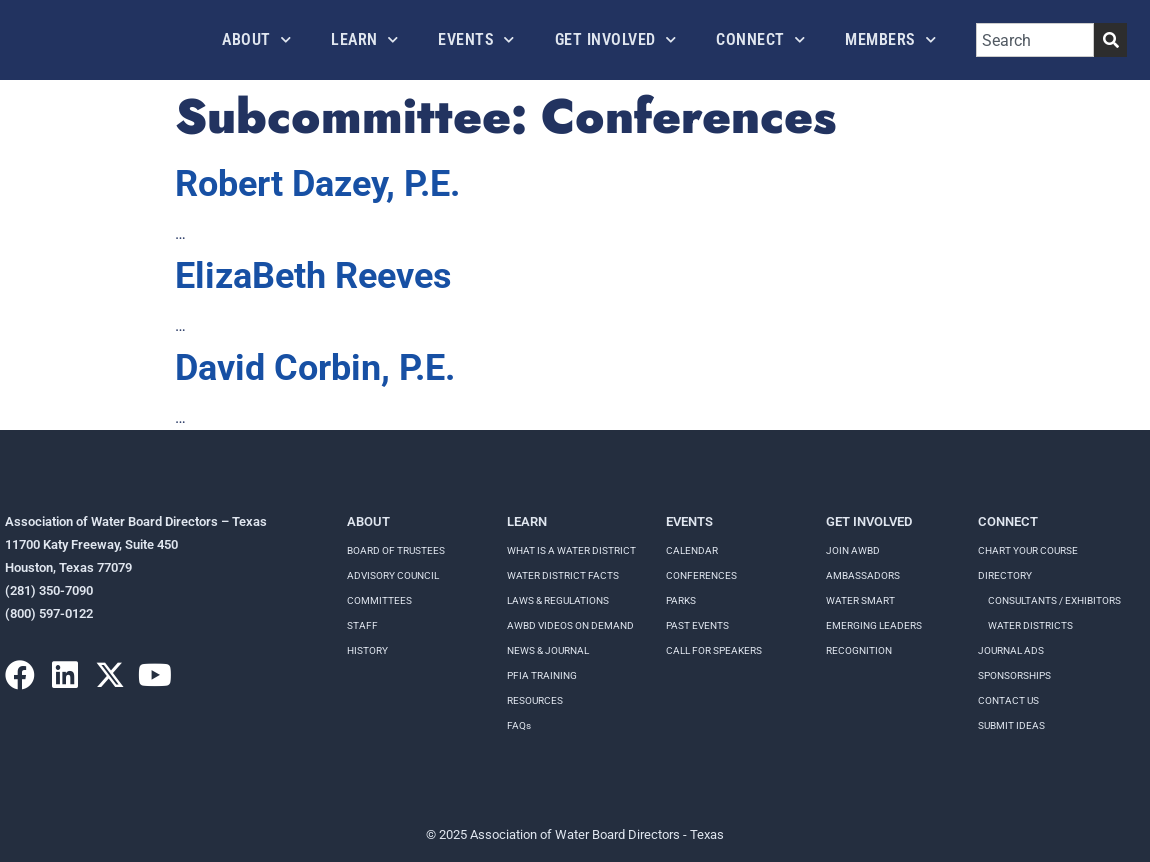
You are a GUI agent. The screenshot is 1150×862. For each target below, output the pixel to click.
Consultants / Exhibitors (1054, 600)
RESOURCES (535, 700)
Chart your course (1028, 550)
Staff (362, 625)
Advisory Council (393, 575)
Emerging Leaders (874, 625)
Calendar (692, 550)
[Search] (1110, 40)
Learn (364, 39)
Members (890, 39)
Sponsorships (1014, 675)
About (256, 39)
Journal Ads (1011, 650)
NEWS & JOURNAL (548, 650)
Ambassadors (863, 575)
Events (476, 39)
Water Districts (1030, 625)
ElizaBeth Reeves (313, 276)
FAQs (519, 725)
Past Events (697, 625)
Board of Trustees (396, 550)
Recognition (859, 650)
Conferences (701, 575)
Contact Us (1008, 700)
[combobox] (1035, 40)
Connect (760, 39)
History (367, 650)
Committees (379, 600)
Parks (681, 600)
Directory (1005, 575)
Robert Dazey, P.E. (317, 184)
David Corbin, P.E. (315, 368)
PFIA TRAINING (542, 675)
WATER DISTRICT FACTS (563, 575)
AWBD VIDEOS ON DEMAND (570, 625)
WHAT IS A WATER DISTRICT (571, 550)
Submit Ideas (1011, 725)
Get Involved (616, 39)
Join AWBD (853, 550)
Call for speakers (714, 650)
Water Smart (860, 600)
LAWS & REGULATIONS (558, 600)
